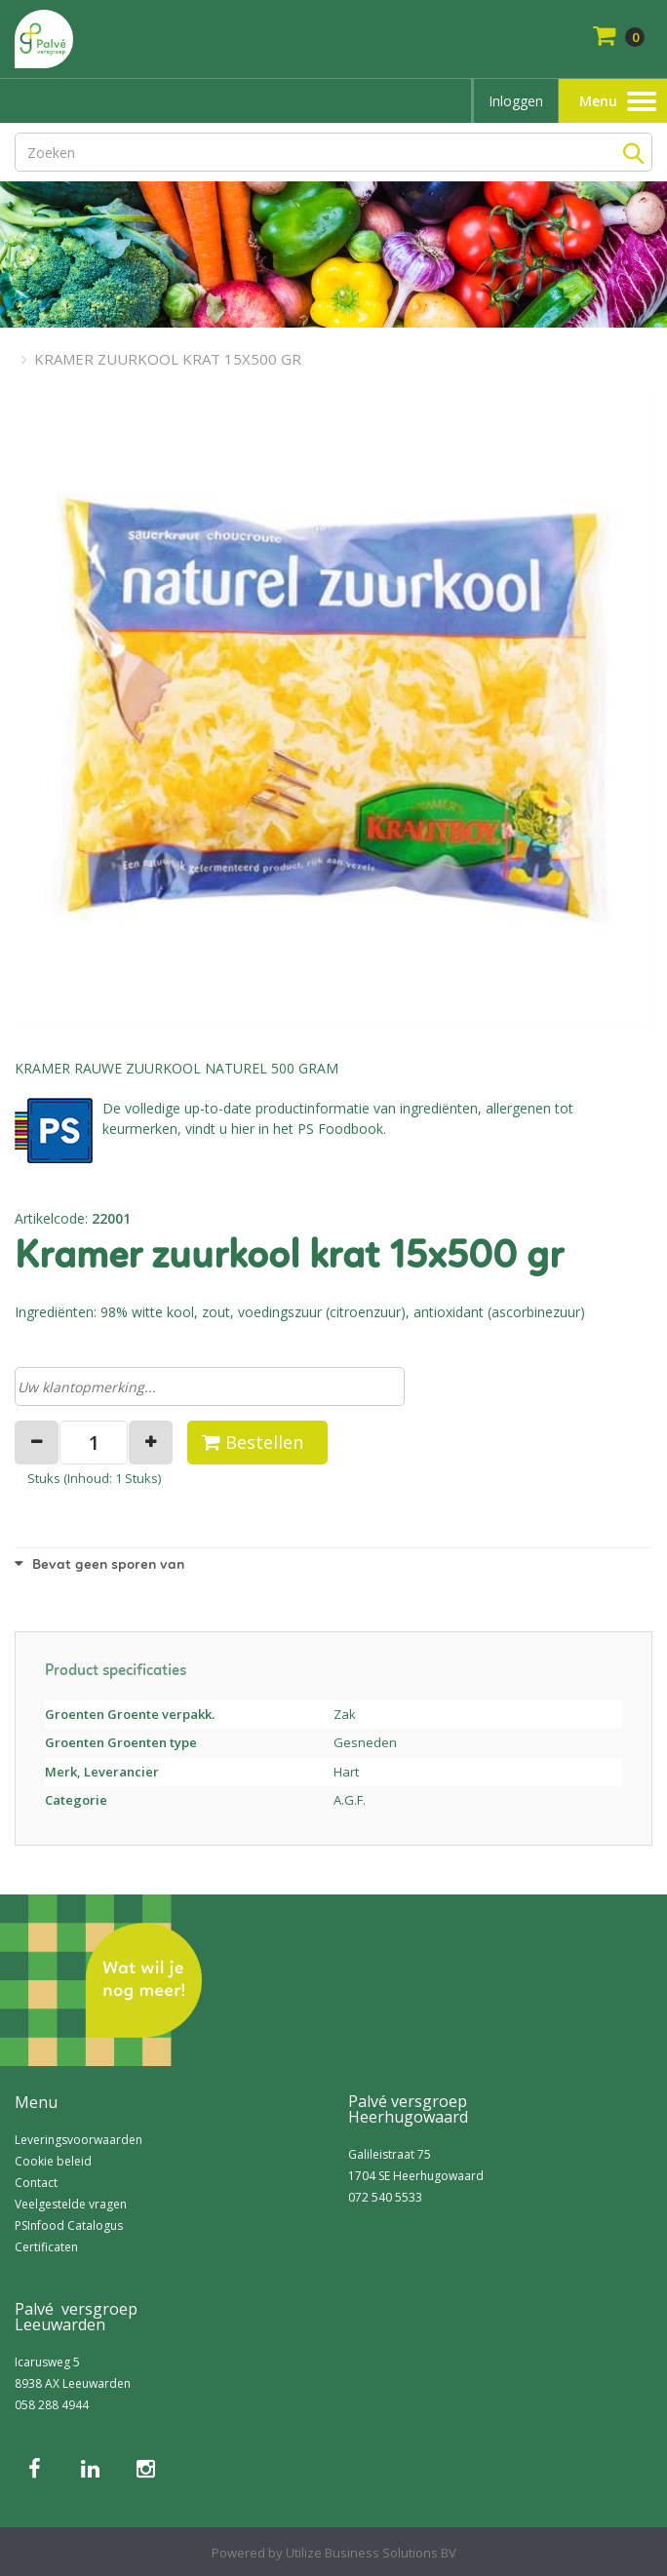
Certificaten (46, 2247)
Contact (36, 2182)
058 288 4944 (52, 2405)
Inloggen (516, 101)
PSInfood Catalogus (69, 2225)
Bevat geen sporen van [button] (99, 1565)
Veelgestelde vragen (71, 2204)
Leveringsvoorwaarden (78, 2139)
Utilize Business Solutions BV (371, 2552)
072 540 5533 (385, 2197)
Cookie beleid (53, 2161)
